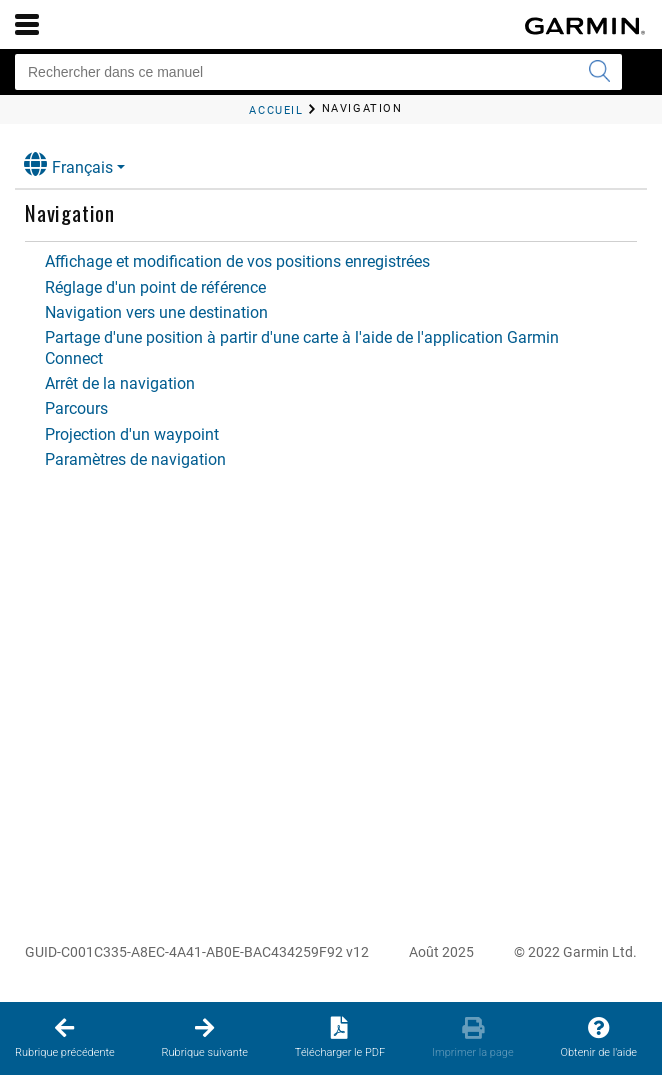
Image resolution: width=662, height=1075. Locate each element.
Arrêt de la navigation (120, 383)
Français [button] (68, 164)
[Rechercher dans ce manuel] (318, 72)
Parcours (76, 408)
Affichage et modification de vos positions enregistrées (237, 261)
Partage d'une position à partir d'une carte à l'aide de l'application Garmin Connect (302, 347)
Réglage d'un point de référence (155, 287)
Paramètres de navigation (135, 459)
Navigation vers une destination (156, 312)
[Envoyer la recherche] (599, 72)
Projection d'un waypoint (132, 434)
